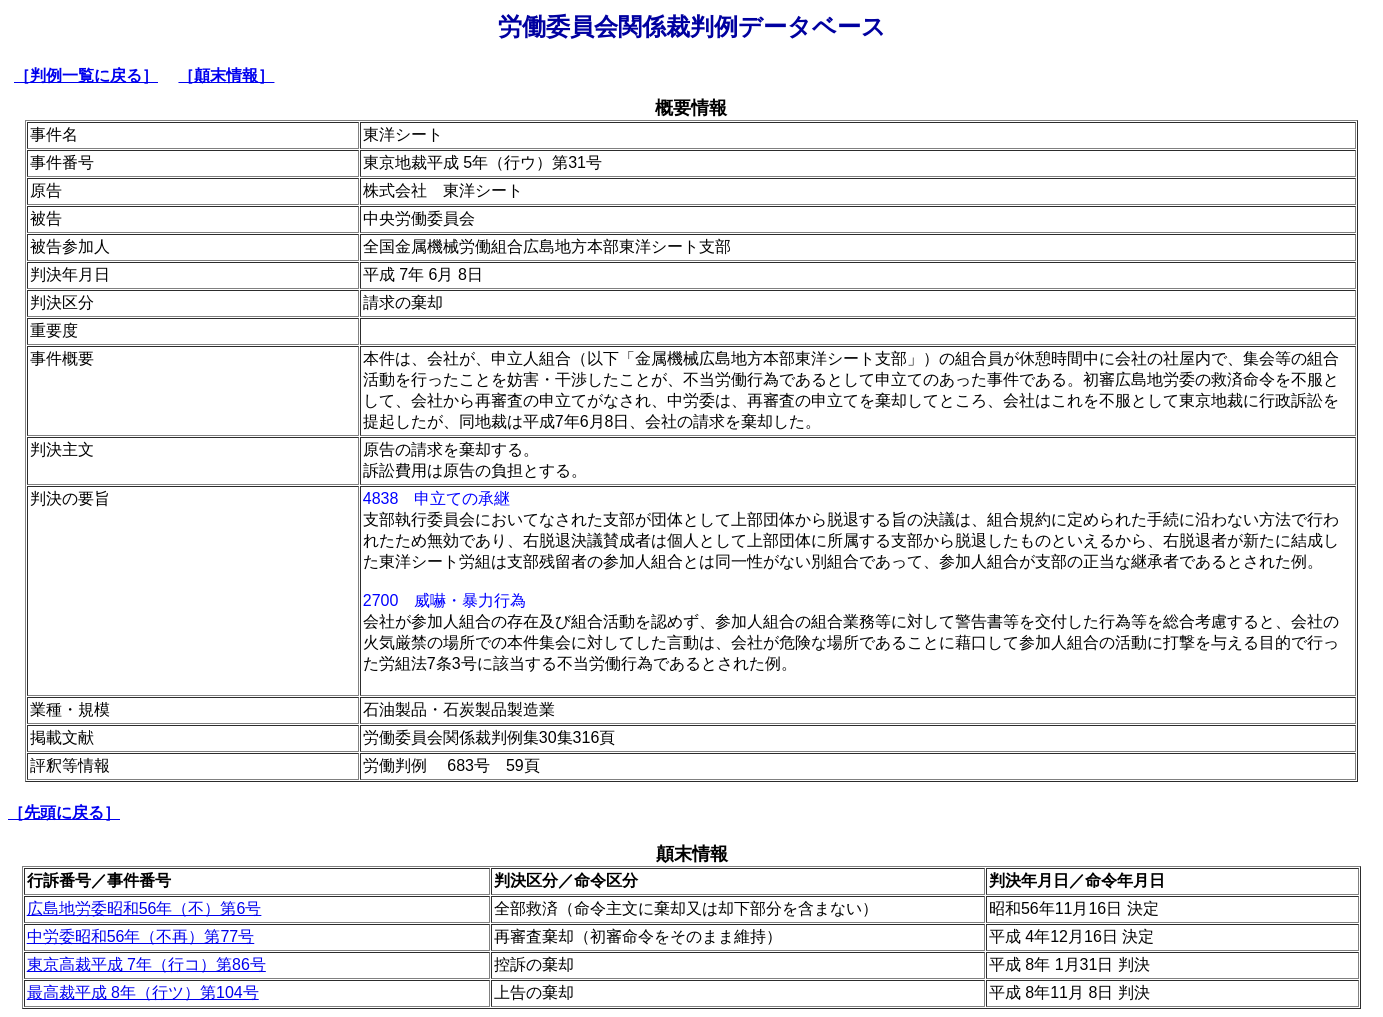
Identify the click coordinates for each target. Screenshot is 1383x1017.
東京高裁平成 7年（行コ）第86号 (146, 964)
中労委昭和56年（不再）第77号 (141, 936)
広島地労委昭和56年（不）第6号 (144, 908)
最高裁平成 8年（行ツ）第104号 (143, 992)
